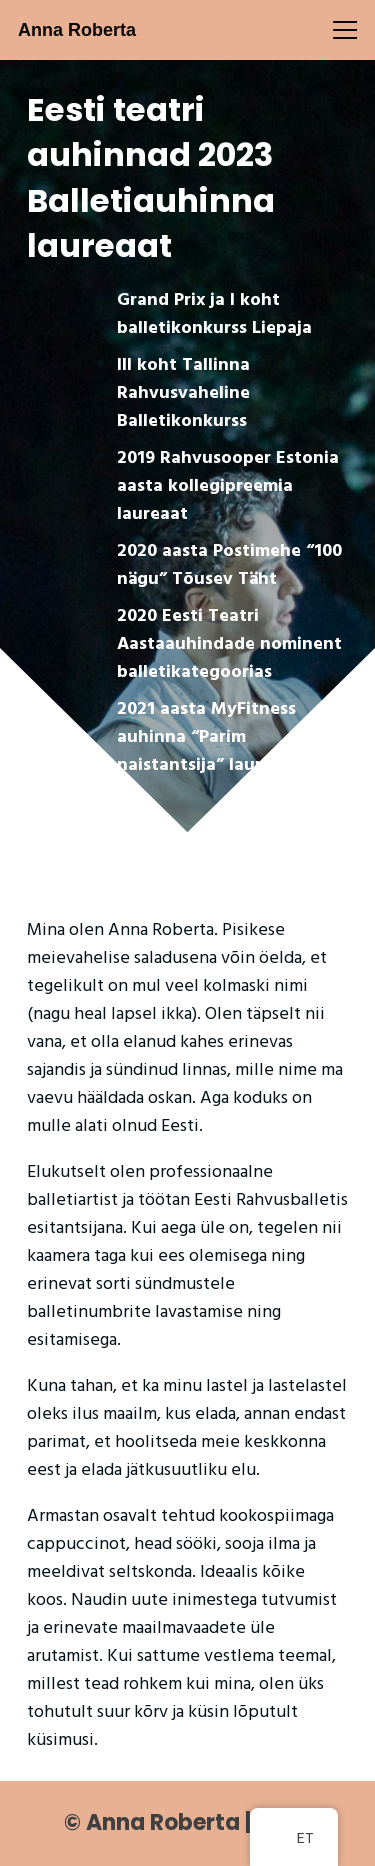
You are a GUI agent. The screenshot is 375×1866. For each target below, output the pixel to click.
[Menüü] (345, 30)
